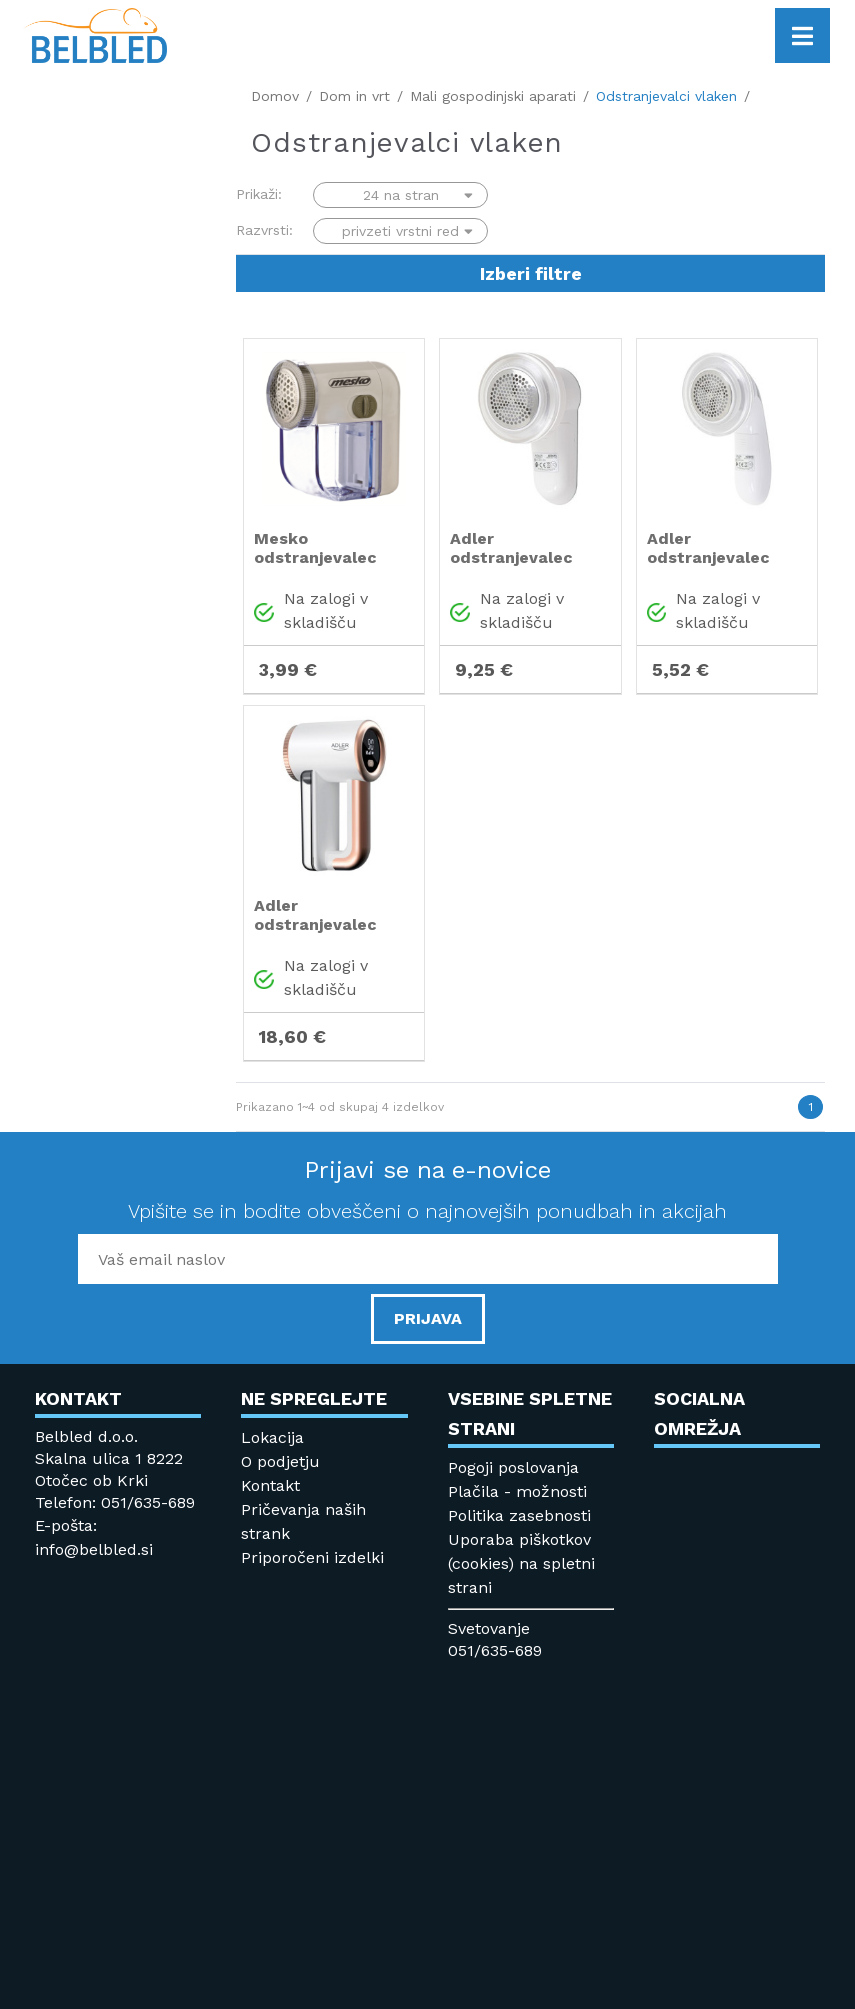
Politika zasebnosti (519, 1515)
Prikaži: (259, 194)
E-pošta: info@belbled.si (94, 1537)
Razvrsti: (264, 230)
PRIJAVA (428, 1318)
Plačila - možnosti (517, 1491)
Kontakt (270, 1485)
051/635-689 (495, 1650)
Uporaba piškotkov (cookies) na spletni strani (521, 1563)
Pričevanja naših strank (303, 1521)
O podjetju (280, 1461)
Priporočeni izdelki (312, 1557)
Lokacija (272, 1437)
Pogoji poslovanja (513, 1467)
